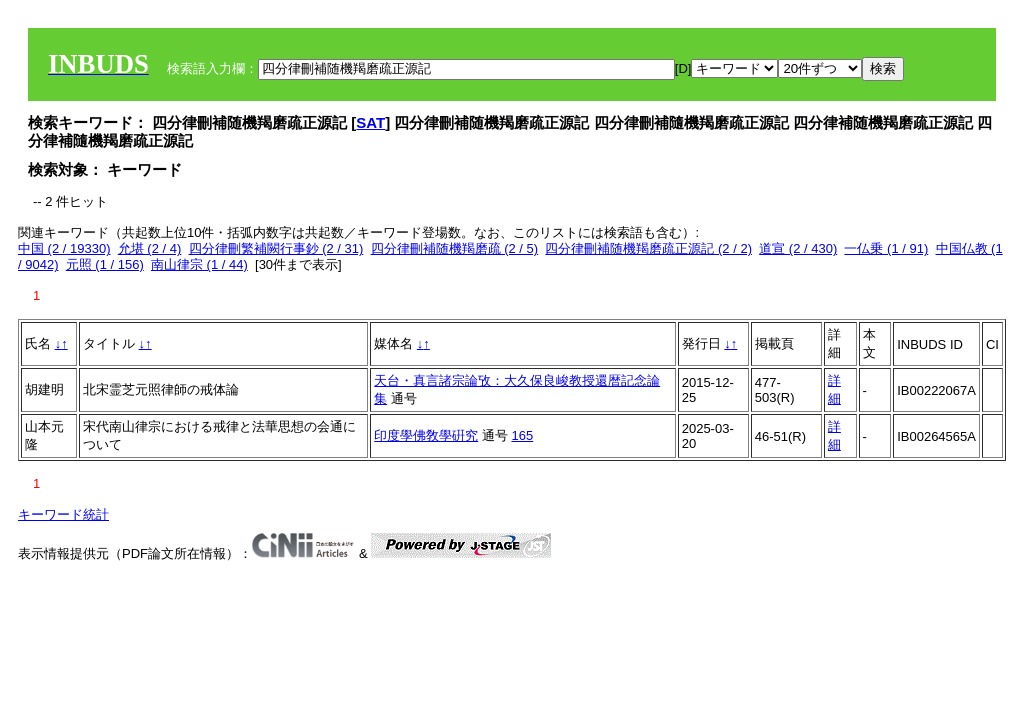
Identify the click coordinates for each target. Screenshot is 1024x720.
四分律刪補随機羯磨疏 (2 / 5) (455, 248)
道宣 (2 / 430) (798, 248)
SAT (370, 122)
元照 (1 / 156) (105, 264)
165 (522, 435)
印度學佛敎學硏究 (426, 435)
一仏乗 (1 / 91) (886, 248)
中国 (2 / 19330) (64, 248)
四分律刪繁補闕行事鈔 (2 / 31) (276, 248)
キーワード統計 (63, 514)
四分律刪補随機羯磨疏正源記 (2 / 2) (648, 248)
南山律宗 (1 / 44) (199, 264)
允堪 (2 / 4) (150, 248)
